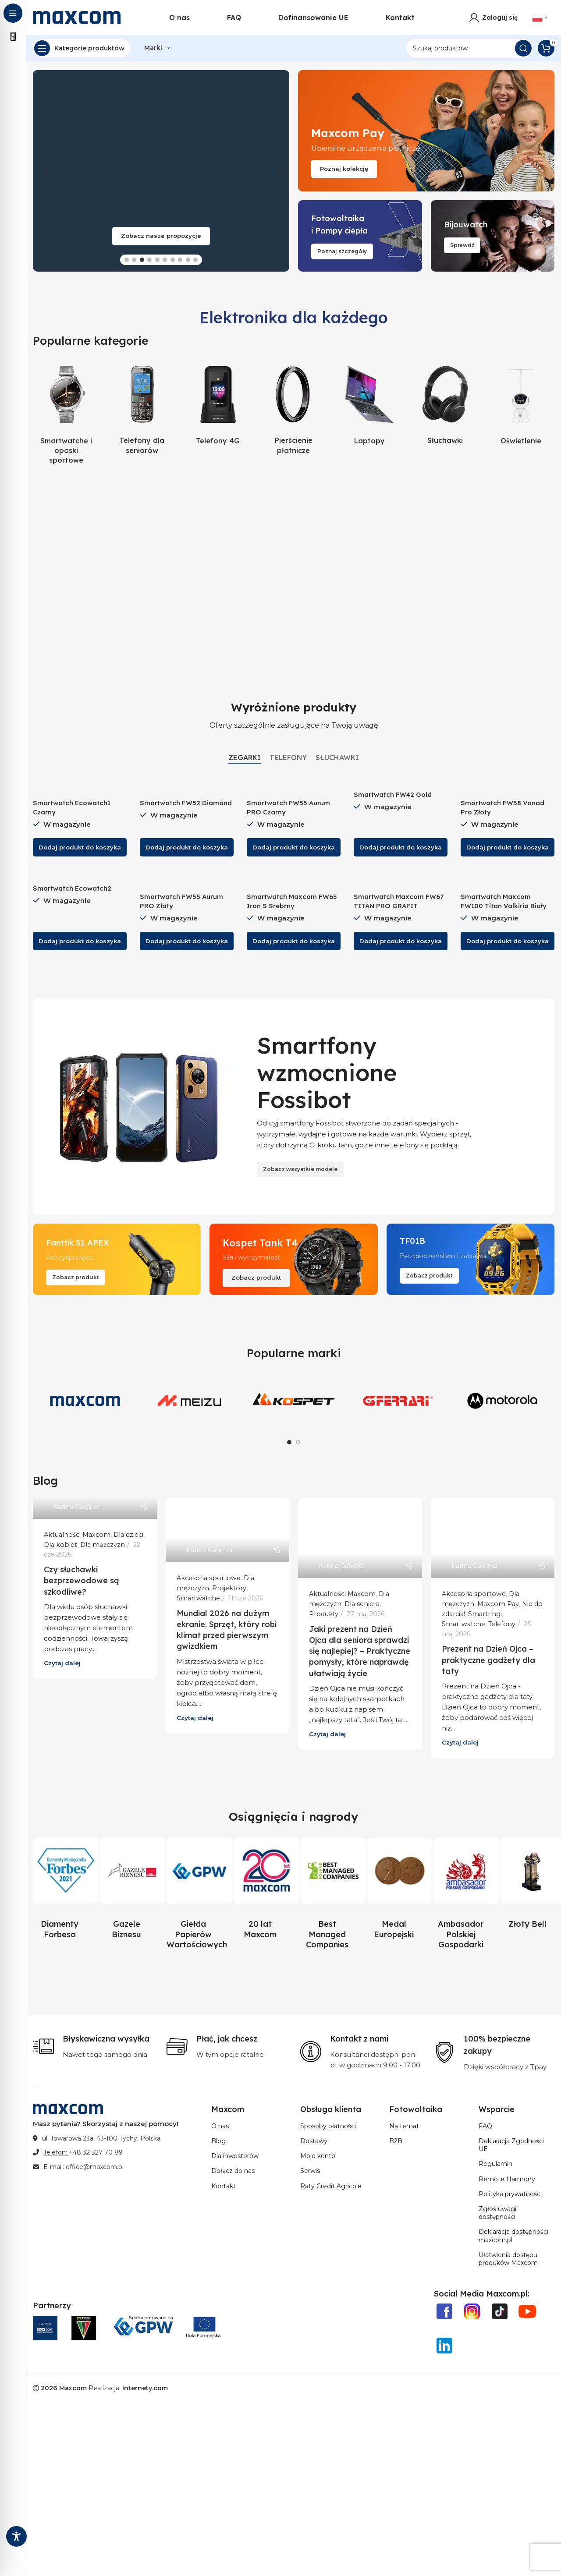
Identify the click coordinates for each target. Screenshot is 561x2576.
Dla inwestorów (235, 2156)
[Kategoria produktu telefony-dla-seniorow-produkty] (142, 408)
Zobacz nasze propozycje (161, 235)
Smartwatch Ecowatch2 (72, 888)
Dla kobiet (60, 1545)
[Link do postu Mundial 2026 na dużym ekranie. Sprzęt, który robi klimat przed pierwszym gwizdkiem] (228, 1530)
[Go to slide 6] (165, 260)
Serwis (310, 2171)
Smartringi (485, 1614)
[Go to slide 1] (126, 260)
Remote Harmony (507, 2179)
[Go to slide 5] (157, 260)
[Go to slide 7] (172, 260)
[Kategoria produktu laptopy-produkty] (369, 403)
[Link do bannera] (426, 130)
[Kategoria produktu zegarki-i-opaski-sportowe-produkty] (66, 413)
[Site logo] (77, 17)
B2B (395, 2141)
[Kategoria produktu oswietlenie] (520, 403)
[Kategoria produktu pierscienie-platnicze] (293, 408)
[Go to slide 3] (142, 260)
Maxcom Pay (498, 1604)
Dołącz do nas (233, 2171)
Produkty (323, 1614)
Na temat (404, 2126)
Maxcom (73, 2388)
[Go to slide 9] (188, 260)
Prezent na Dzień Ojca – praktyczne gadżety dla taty (488, 1660)
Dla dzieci (128, 1535)
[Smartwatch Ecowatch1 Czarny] (80, 785)
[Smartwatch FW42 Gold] (400, 781)
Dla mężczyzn (102, 1545)
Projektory (229, 1588)
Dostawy (313, 2141)
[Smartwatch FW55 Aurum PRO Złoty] (187, 879)
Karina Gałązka (76, 1507)
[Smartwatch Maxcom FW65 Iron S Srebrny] (294, 879)
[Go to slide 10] (195, 260)
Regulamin (495, 2164)
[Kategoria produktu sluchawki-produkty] (445, 403)
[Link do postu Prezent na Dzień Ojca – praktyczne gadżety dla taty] (493, 1538)
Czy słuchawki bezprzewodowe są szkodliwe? (81, 1580)
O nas (220, 2126)
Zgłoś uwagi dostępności (497, 2213)
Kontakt (223, 2186)
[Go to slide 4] (149, 260)
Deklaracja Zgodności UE (511, 2145)
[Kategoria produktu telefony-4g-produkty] (218, 403)
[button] (44, 171)
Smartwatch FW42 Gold (393, 794)
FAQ (485, 2126)
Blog (218, 2141)
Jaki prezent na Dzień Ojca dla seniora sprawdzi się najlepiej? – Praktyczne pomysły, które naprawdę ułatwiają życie (359, 1651)
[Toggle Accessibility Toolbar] (16, 2536)
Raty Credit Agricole (331, 2186)
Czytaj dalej (62, 1663)
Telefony (501, 1624)
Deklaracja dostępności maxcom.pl (513, 2235)
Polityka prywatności (510, 2194)
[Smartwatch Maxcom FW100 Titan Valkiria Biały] (507, 879)
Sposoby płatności (328, 2126)
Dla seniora (362, 1604)
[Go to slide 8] (180, 260)
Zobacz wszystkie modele (300, 1169)
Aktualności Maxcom (77, 1535)
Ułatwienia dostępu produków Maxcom (508, 2259)
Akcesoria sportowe (209, 1578)
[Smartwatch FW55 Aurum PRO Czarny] (294, 785)
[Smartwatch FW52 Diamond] (187, 785)
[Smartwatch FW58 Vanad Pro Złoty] (507, 785)
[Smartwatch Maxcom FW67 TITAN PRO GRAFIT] (400, 879)
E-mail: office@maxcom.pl (83, 2167)
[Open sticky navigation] (81, 48)
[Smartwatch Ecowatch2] (80, 875)
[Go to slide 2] (134, 260)
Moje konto (317, 2156)
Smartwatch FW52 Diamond (186, 803)
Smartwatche (198, 1598)
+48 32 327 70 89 (96, 2152)
